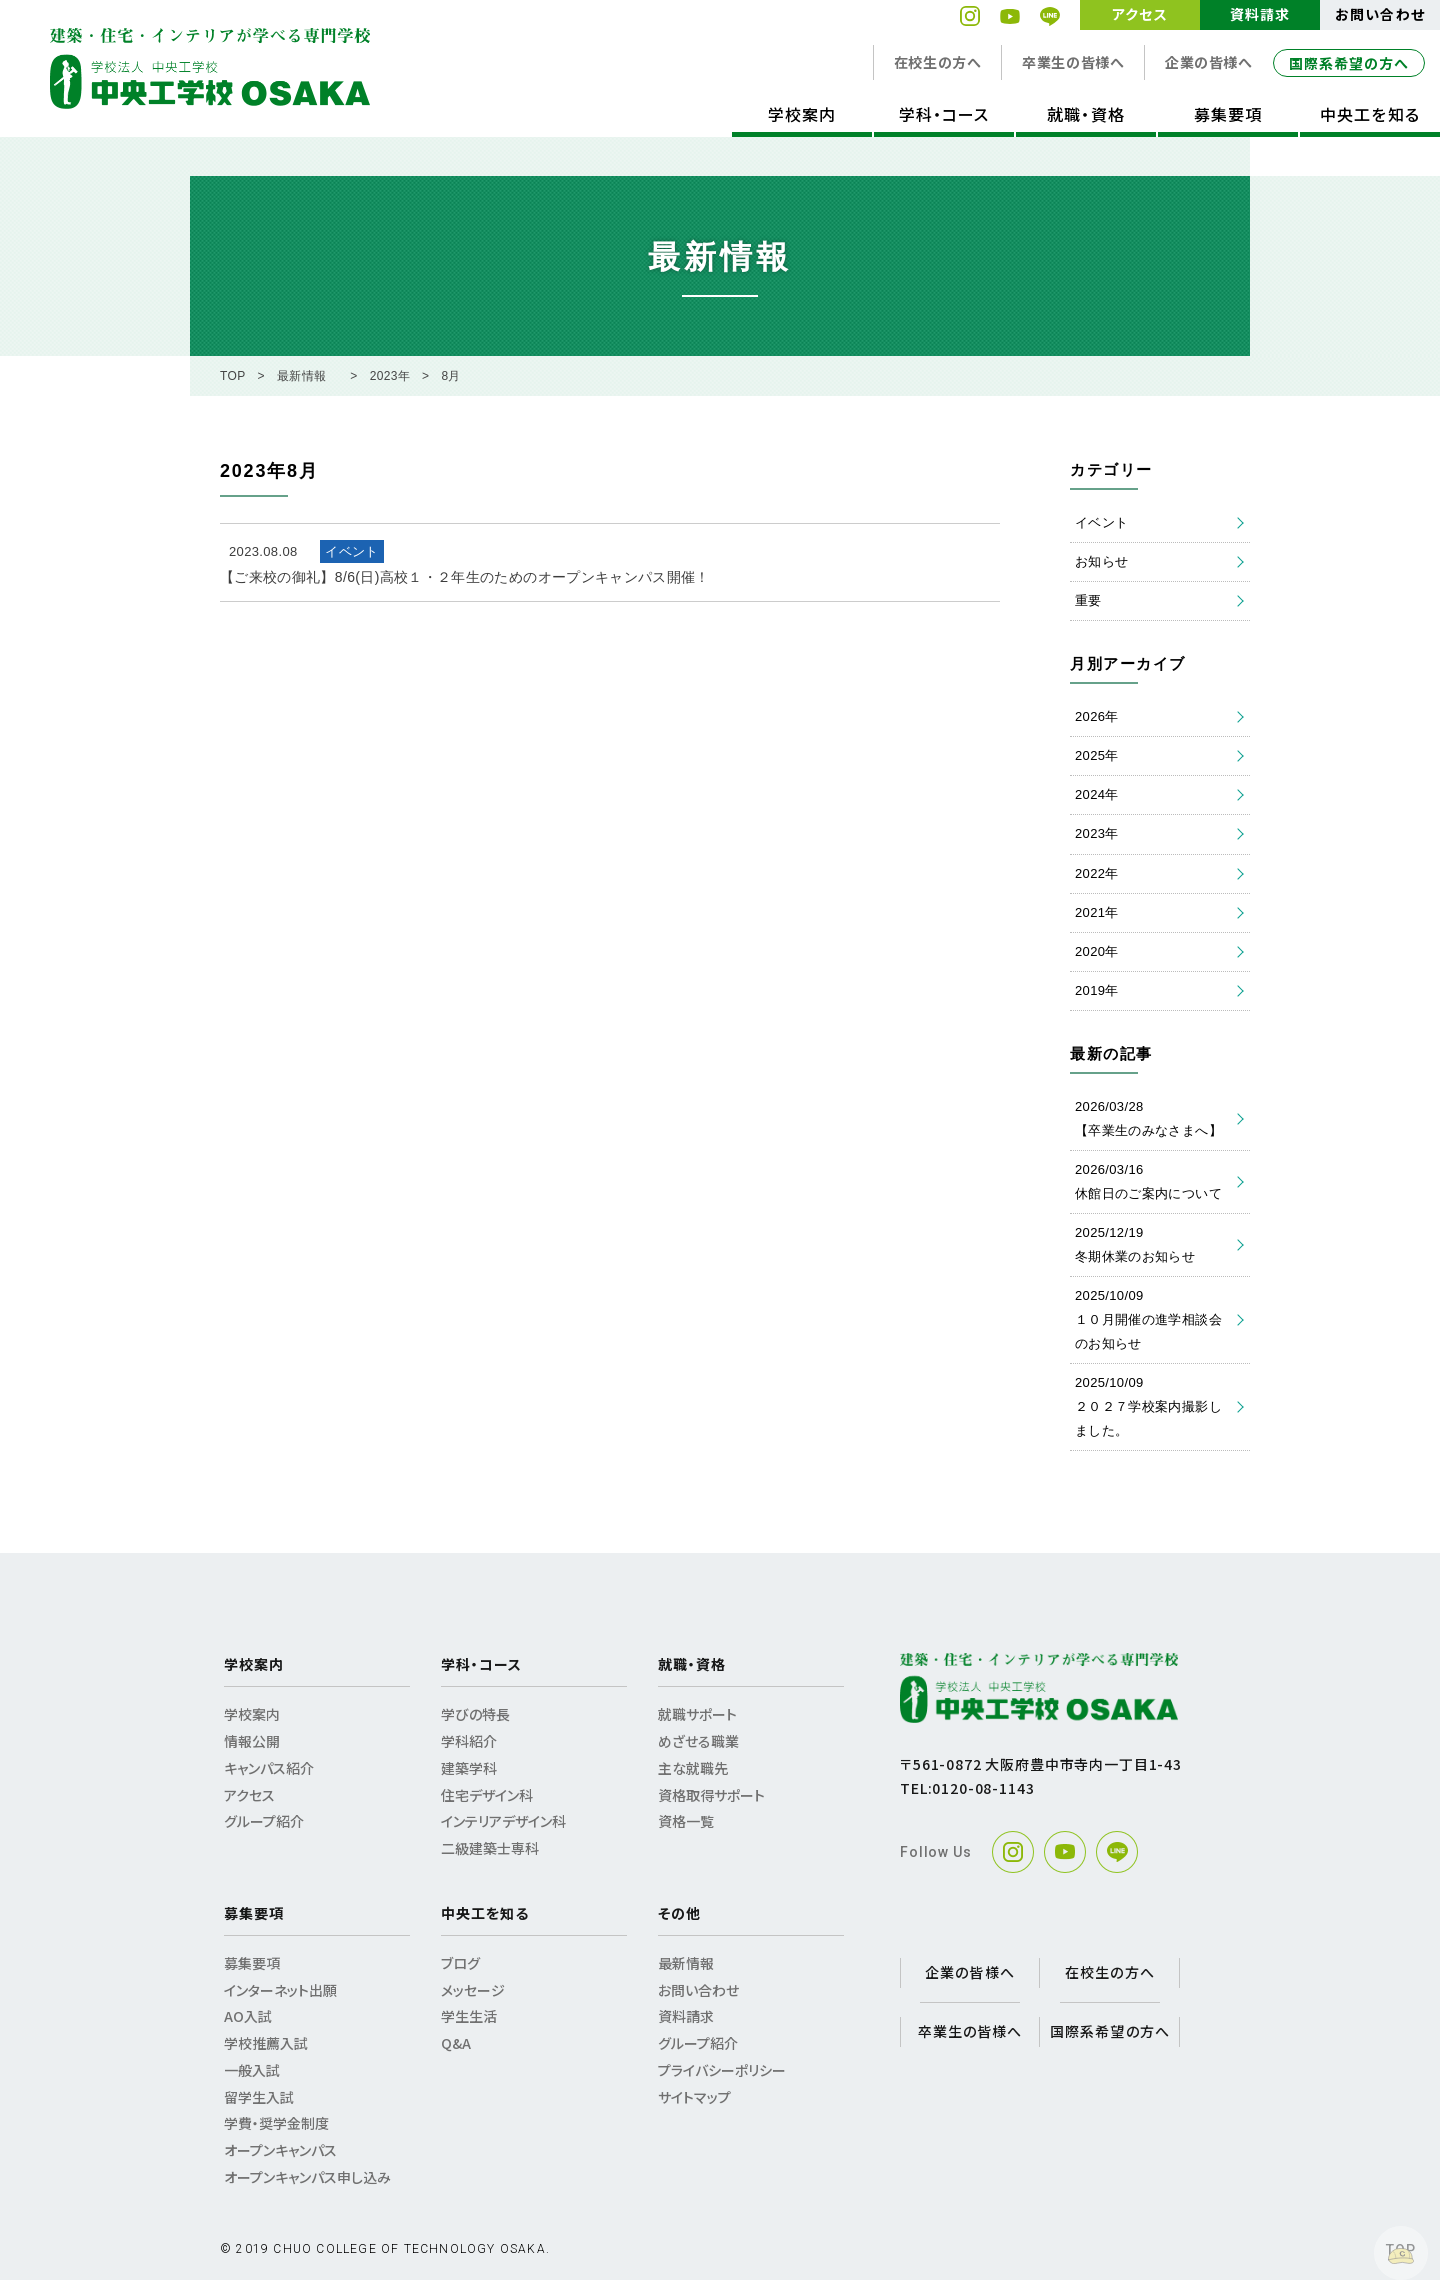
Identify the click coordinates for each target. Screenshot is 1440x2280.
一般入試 (252, 2070)
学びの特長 (475, 1714)
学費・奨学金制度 (276, 2123)
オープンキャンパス (280, 2150)
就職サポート (697, 1714)
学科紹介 (469, 1741)
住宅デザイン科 (487, 1795)
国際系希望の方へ (1349, 63)
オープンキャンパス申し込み (307, 2177)
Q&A (456, 2043)
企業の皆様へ (1208, 62)
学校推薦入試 (266, 2043)
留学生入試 (259, 2097)
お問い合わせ (1379, 14)
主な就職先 (693, 1768)
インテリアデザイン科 (503, 1821)
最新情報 (301, 376)
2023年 (390, 376)
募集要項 (1228, 114)
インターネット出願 (280, 1990)
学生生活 (469, 2016)
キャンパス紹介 (269, 1768)
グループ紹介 (264, 1821)
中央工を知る (1369, 114)
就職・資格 (1085, 114)
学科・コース (944, 114)
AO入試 (248, 2016)
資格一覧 (686, 1821)
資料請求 (1260, 14)
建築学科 (469, 1768)
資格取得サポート (711, 1795)
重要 (1088, 600)
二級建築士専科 (490, 1848)
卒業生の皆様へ (1073, 62)
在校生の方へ (937, 62)
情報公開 (252, 1741)
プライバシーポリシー (722, 2070)
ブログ (460, 1963)
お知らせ (1101, 561)
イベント (1101, 522)
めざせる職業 (698, 1741)
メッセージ (473, 1990)
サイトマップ (694, 2097)
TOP (233, 376)
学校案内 (802, 114)
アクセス (1139, 14)
